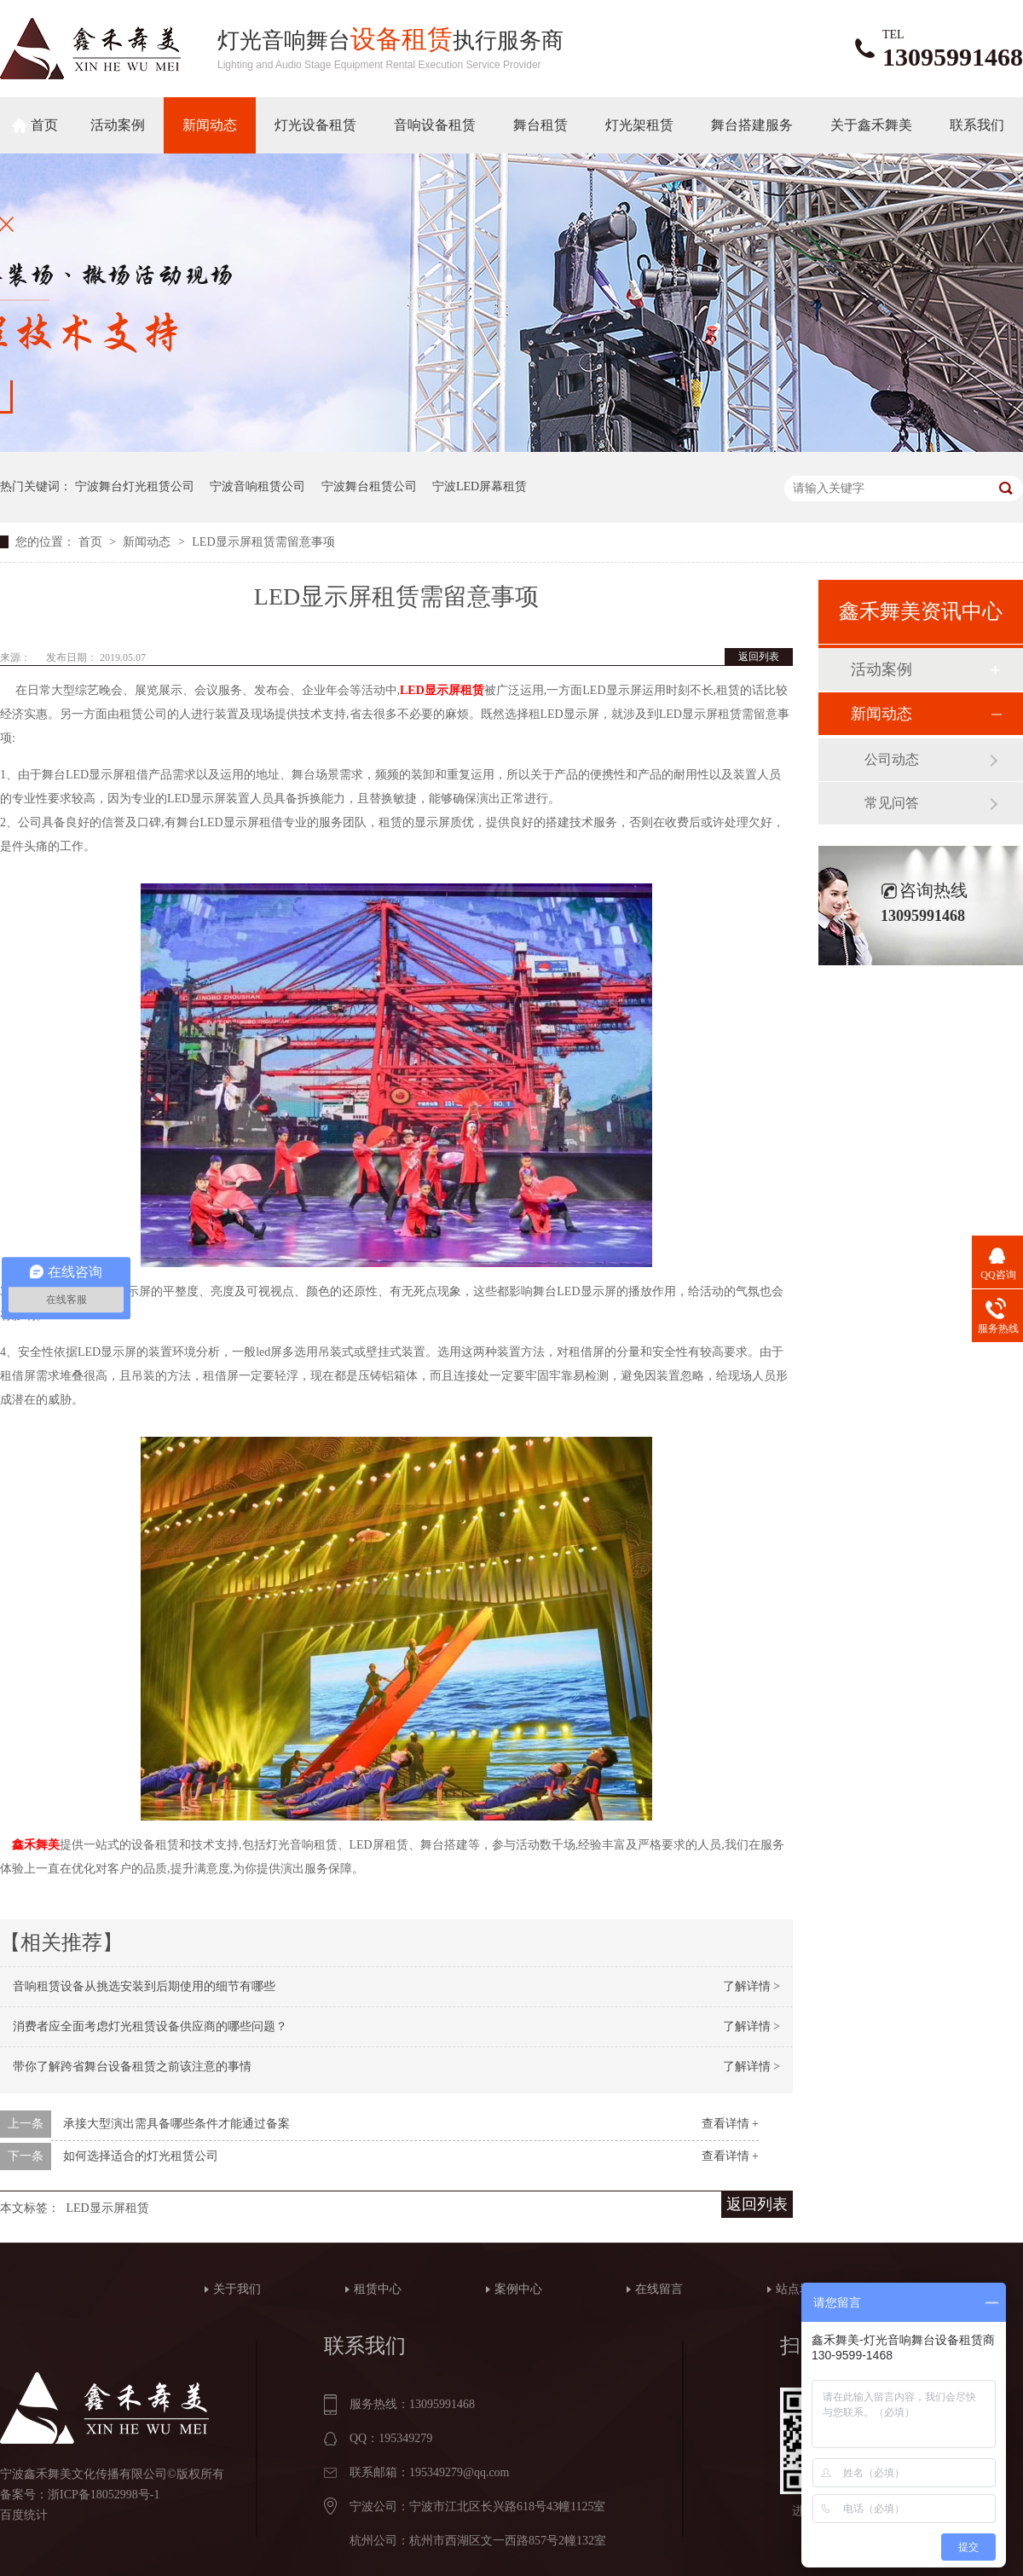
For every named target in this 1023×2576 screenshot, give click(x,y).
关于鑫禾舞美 (871, 125)
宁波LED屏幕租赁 (479, 486)
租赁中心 (378, 2289)
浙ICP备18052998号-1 (103, 2494)
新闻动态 (209, 125)
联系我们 (977, 125)
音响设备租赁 (435, 125)
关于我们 (237, 2289)
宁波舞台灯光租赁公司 (134, 486)
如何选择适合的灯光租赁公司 (140, 2156)
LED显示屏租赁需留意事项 (263, 541)
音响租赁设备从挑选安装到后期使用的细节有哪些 (144, 1986)
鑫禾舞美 (36, 1844)
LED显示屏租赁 (442, 690)
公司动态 (891, 759)
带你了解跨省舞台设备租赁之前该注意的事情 (132, 2066)
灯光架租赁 (639, 125)
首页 (44, 125)
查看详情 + (730, 2123)
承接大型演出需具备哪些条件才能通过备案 (176, 2123)
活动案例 (117, 125)
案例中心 (518, 2289)
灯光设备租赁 (315, 125)
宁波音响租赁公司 (257, 486)
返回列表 (758, 657)
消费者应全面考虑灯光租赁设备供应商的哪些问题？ (150, 2026)
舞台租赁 (540, 125)
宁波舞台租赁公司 (369, 486)
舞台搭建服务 (752, 125)
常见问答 (891, 803)
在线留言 (659, 2289)
